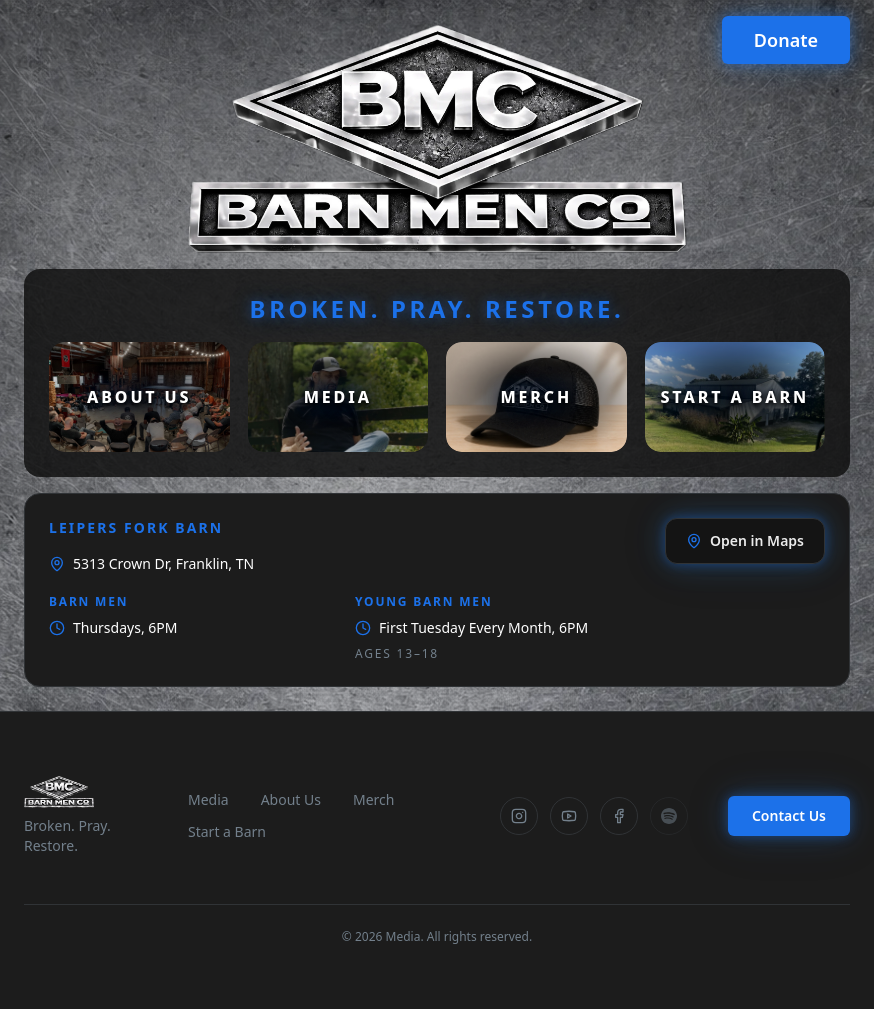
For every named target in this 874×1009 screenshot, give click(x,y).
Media (208, 799)
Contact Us (789, 815)
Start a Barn (227, 831)
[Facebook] (619, 816)
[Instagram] (519, 816)
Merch (373, 799)
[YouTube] (569, 816)
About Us (291, 799)
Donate (786, 40)
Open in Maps (745, 540)
